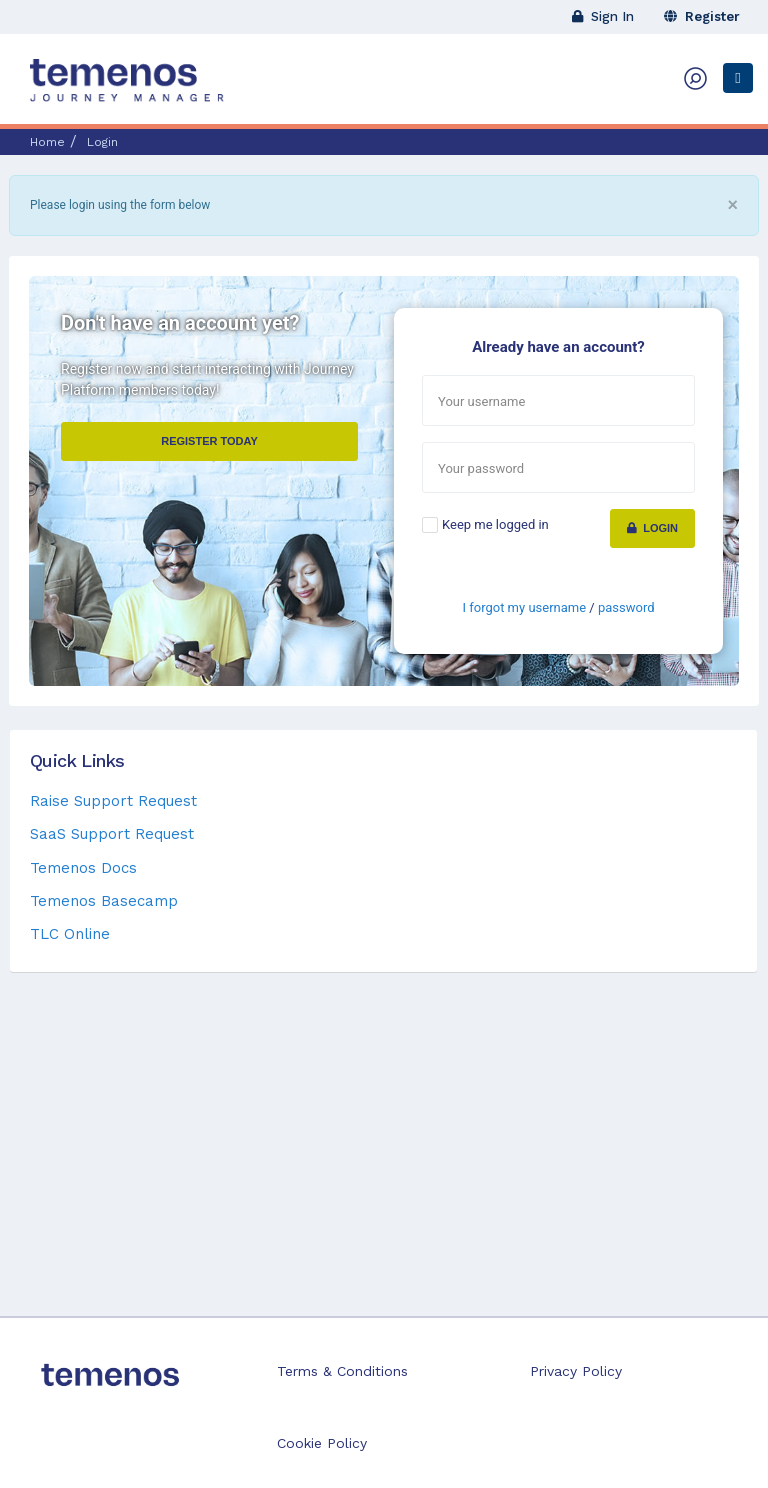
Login (652, 528)
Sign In (603, 16)
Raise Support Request (113, 801)
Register (702, 16)
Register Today (209, 441)
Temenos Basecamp (104, 901)
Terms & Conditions (342, 1371)
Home (47, 142)
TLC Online (70, 934)
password (626, 607)
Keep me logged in (495, 524)
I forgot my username (524, 607)
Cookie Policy (322, 1443)
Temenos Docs (83, 868)
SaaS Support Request (112, 834)
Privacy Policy (576, 1371)
